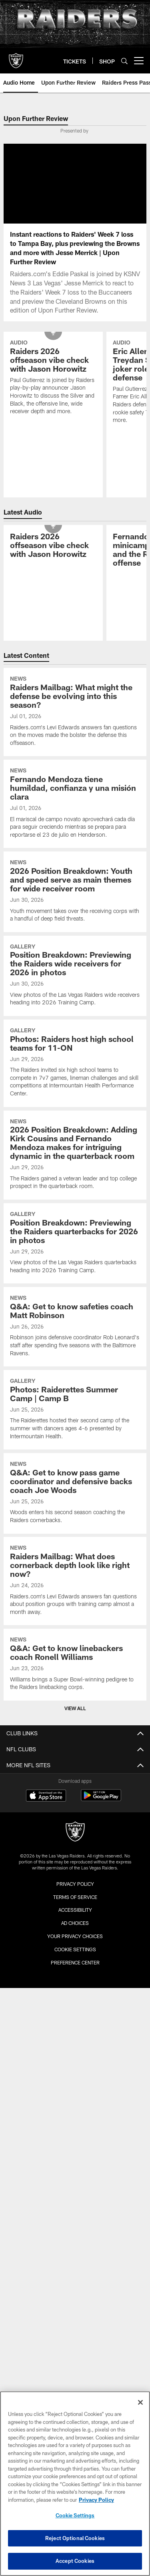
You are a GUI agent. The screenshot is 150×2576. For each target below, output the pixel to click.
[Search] (124, 60)
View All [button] (75, 1708)
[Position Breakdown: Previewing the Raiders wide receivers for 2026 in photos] (75, 976)
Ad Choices (75, 1923)
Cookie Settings (75, 1949)
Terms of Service (75, 1897)
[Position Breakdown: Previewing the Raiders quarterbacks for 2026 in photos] (75, 1243)
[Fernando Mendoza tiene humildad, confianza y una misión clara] (75, 804)
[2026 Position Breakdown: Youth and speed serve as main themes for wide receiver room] (75, 891)
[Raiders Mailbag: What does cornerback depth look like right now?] (75, 1581)
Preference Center (75, 1962)
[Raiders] (75, 1832)
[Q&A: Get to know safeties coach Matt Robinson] (75, 1326)
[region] (75, 2483)
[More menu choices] (139, 60)
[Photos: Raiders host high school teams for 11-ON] (75, 1063)
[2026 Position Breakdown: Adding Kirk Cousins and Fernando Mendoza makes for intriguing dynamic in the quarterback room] (75, 1155)
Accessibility (75, 1910)
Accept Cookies (75, 2561)
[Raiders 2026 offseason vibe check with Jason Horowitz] (53, 378)
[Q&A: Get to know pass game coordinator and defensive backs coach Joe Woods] (75, 1493)
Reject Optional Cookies (75, 2538)
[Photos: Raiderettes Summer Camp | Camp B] (75, 1409)
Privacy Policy (75, 1884)
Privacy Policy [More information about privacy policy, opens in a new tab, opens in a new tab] (96, 2500)
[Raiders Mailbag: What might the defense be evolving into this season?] (75, 712)
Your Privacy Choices (75, 1936)
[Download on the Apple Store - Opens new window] (46, 1796)
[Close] (140, 2402)
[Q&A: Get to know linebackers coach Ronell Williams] (75, 1664)
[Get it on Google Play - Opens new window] (101, 1799)
